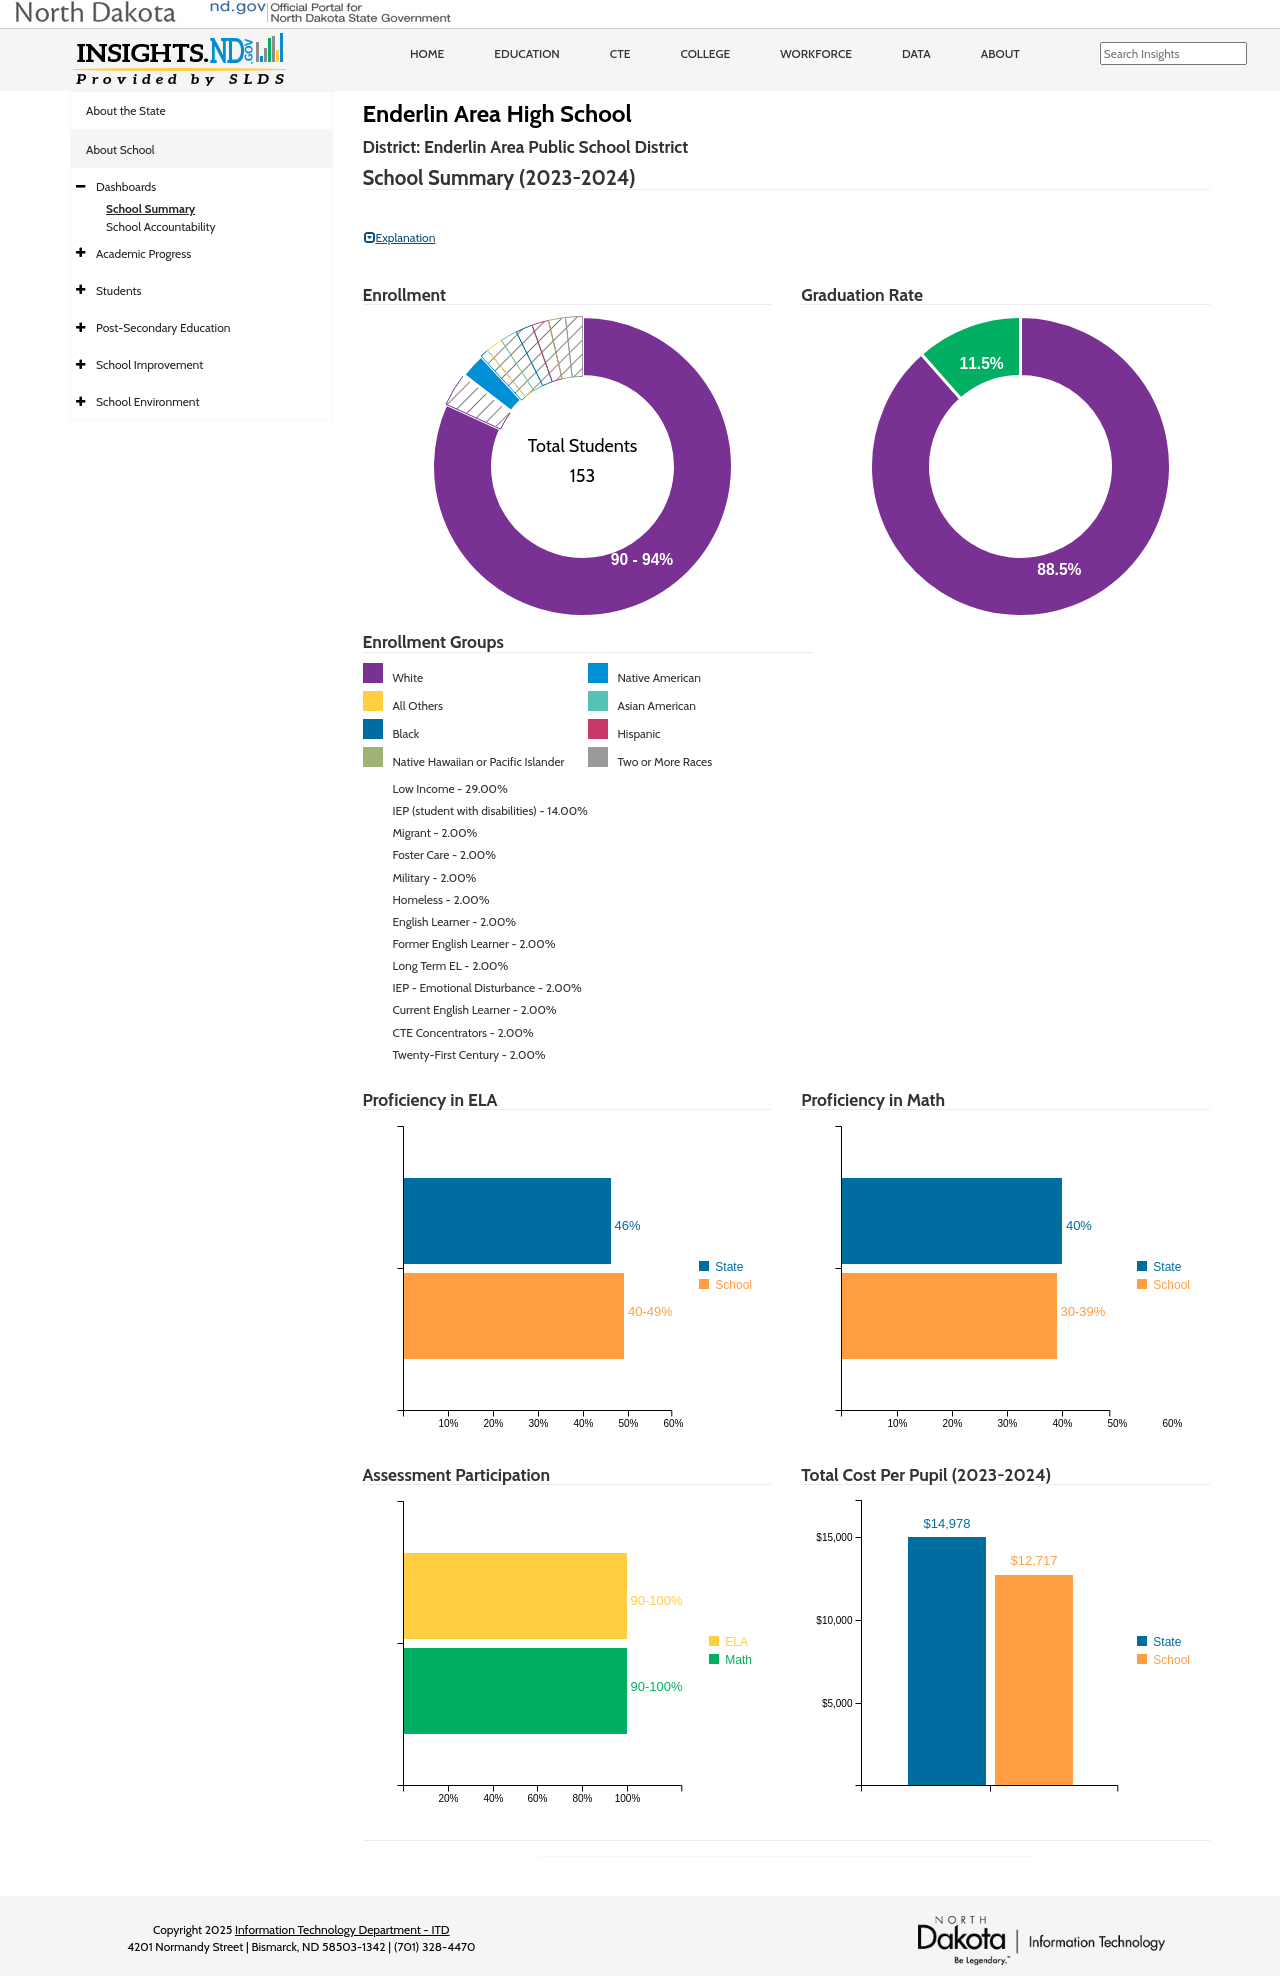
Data (916, 53)
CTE (620, 53)
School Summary (150, 208)
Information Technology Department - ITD (342, 1929)
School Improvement (149, 364)
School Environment (148, 401)
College (705, 53)
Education (527, 53)
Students (119, 290)
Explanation (400, 237)
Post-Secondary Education (163, 327)
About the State (126, 110)
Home (427, 53)
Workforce (816, 53)
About (1000, 53)
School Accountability (161, 226)
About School (120, 149)
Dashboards (126, 186)
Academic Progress (143, 253)
